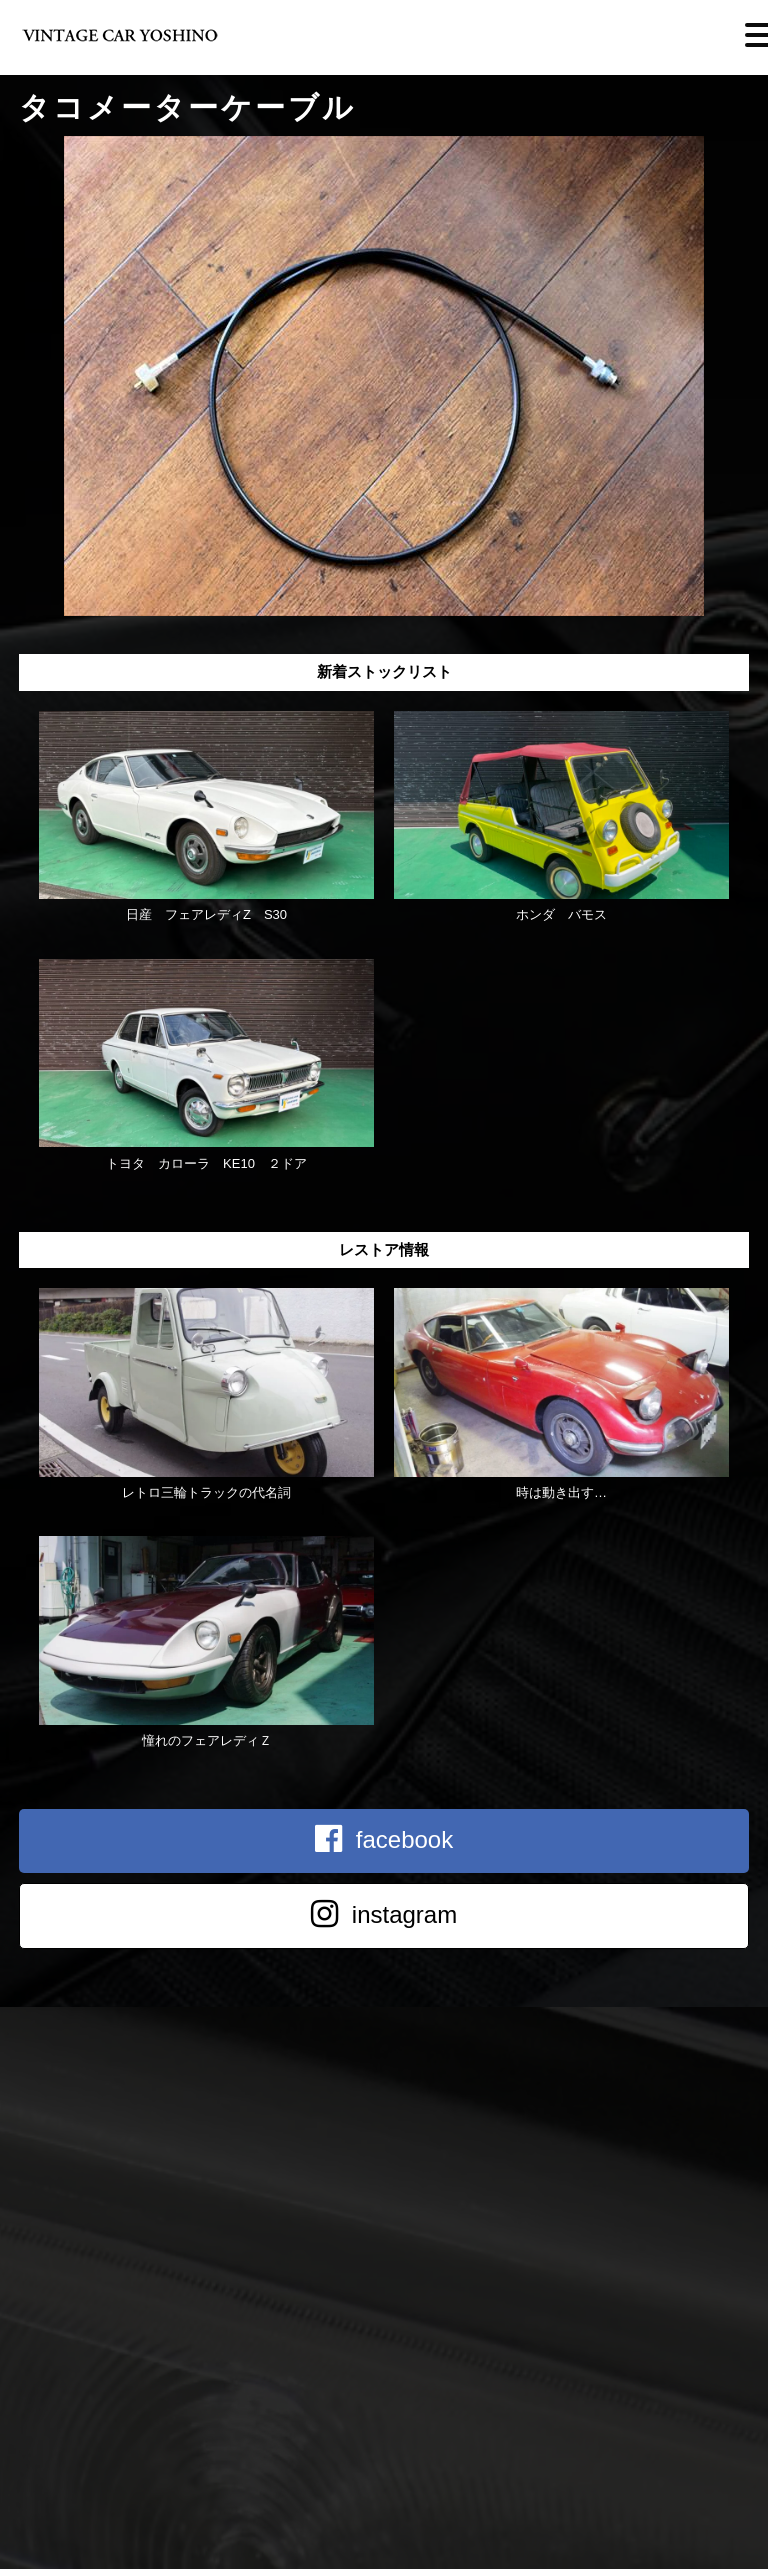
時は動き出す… (561, 1492)
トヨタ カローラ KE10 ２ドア (206, 1163)
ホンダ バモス (561, 914)
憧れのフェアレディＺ (207, 1740)
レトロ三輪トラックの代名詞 (206, 1492)
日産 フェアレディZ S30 (206, 914)
